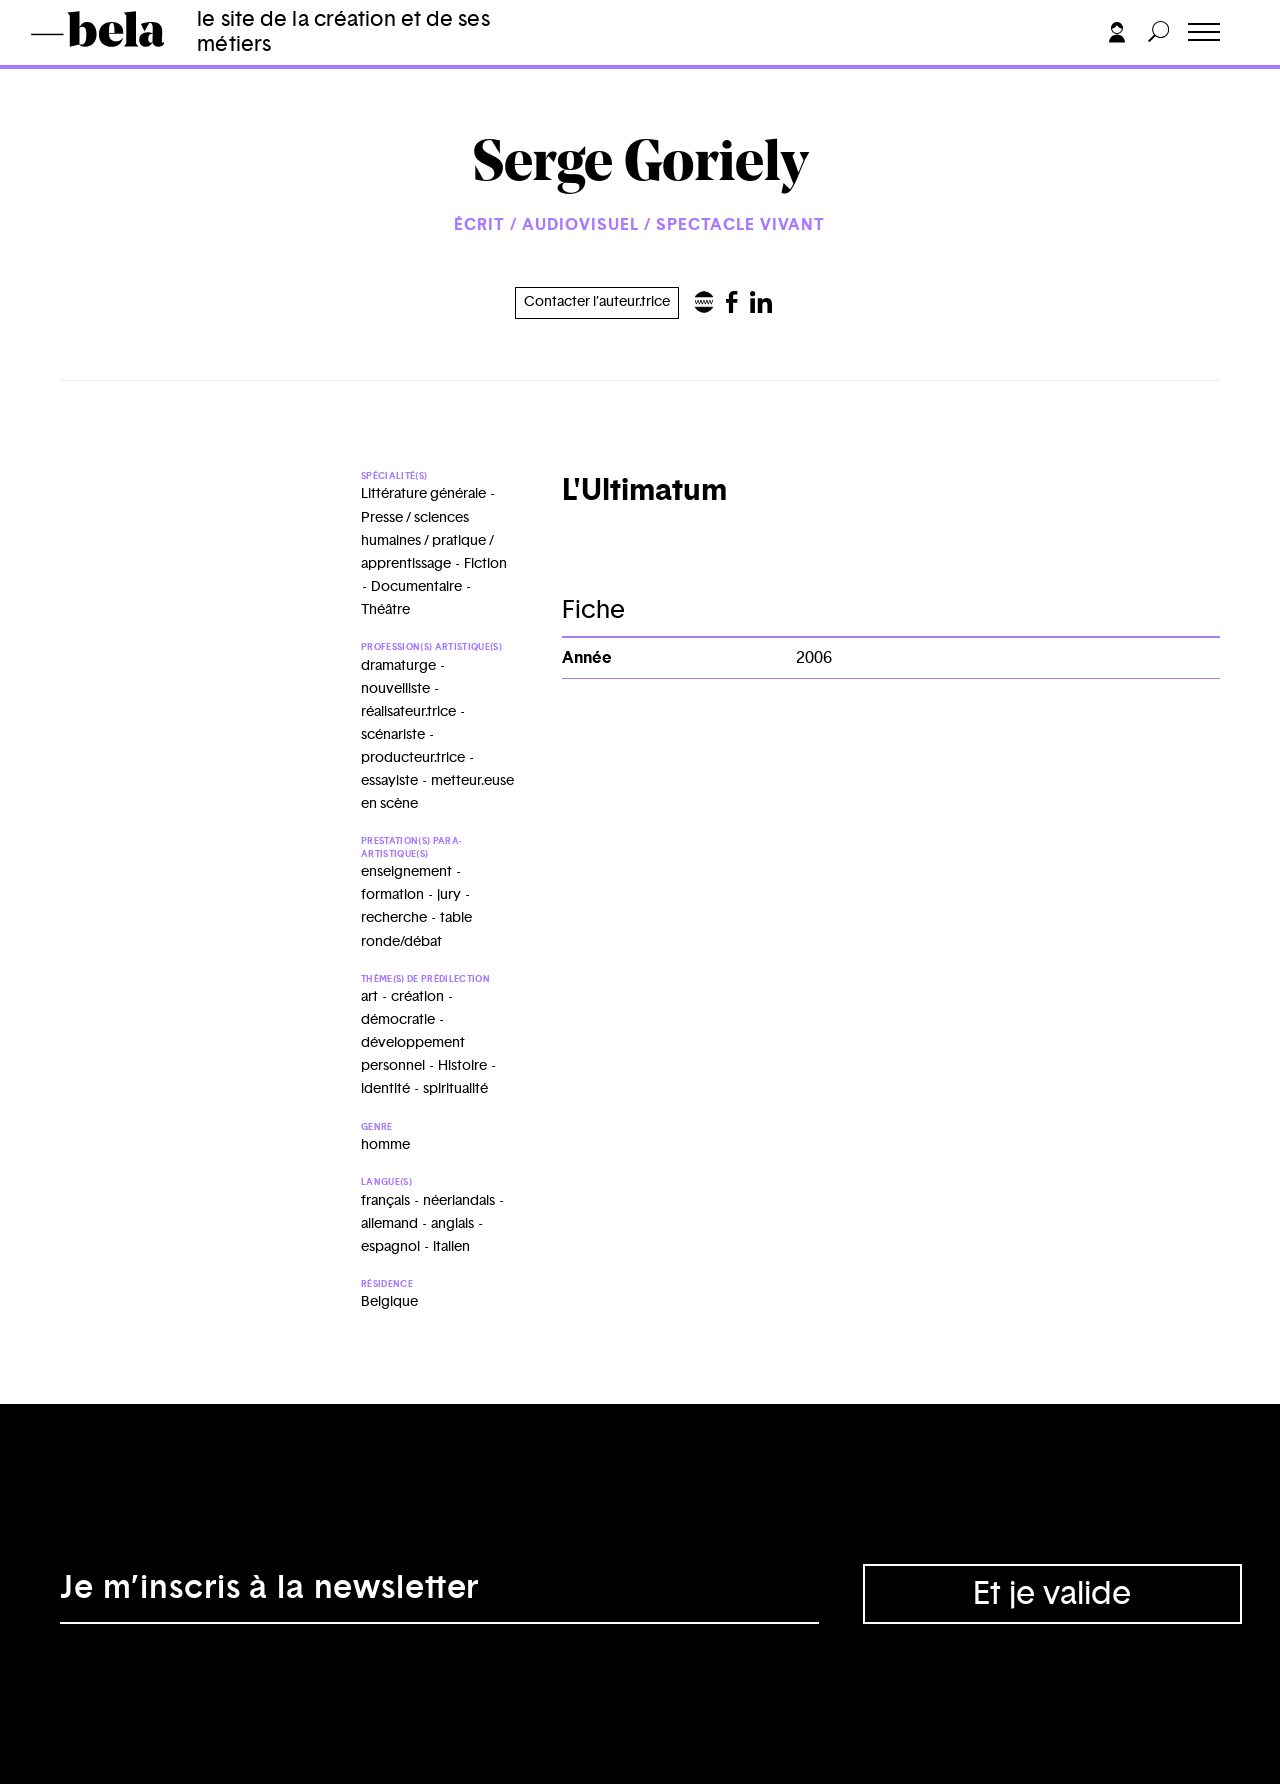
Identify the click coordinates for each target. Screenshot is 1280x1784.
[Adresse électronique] (439, 1594)
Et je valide (1052, 1594)
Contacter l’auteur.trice (597, 302)
